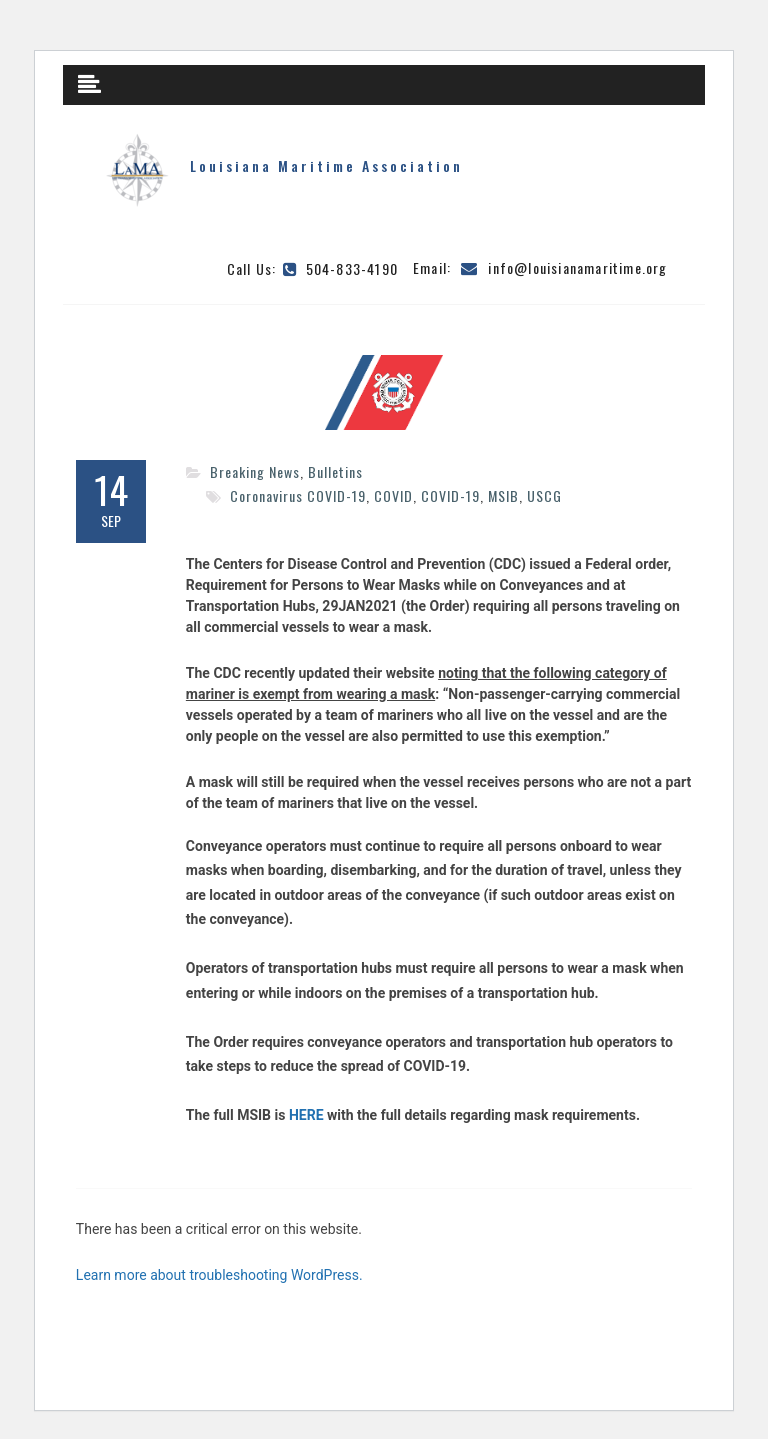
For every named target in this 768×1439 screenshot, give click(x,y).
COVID (393, 495)
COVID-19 (450, 495)
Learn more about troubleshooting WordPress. (219, 1275)
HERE (306, 1115)
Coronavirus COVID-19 (298, 495)
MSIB (503, 495)
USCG (544, 495)
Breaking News (255, 471)
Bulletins (335, 471)
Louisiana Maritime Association (326, 165)
